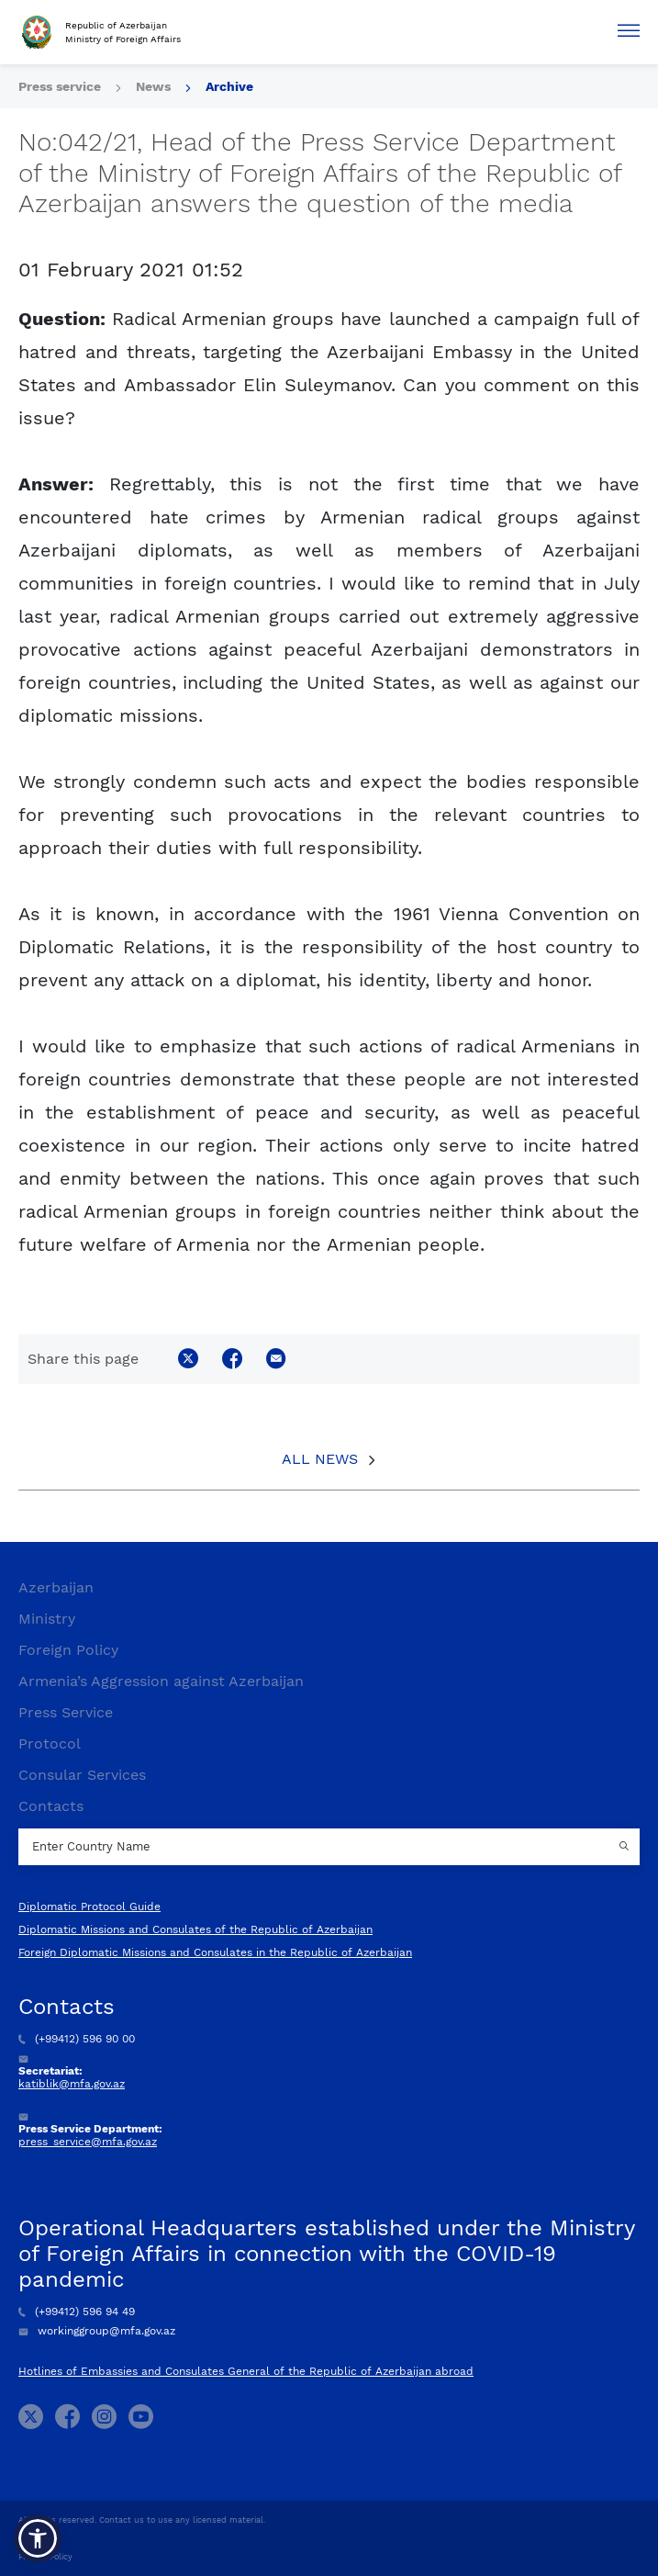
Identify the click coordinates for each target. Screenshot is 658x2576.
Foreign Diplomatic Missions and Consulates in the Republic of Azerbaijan (215, 1952)
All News (320, 1459)
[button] (37, 2538)
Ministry (46, 1618)
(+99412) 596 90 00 (76, 2038)
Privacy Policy (45, 2556)
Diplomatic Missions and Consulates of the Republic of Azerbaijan (195, 1929)
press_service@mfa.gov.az (87, 2141)
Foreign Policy (68, 1650)
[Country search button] (626, 1846)
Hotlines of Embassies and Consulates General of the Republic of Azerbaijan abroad (246, 2371)
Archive (229, 86)
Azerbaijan (56, 1587)
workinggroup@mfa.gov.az (96, 2330)
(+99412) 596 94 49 (76, 2311)
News (153, 86)
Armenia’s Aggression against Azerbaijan (161, 1681)
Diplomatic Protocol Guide (89, 1906)
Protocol (49, 1743)
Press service (59, 86)
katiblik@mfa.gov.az (71, 2083)
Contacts (51, 1806)
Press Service (65, 1712)
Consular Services (82, 1774)
